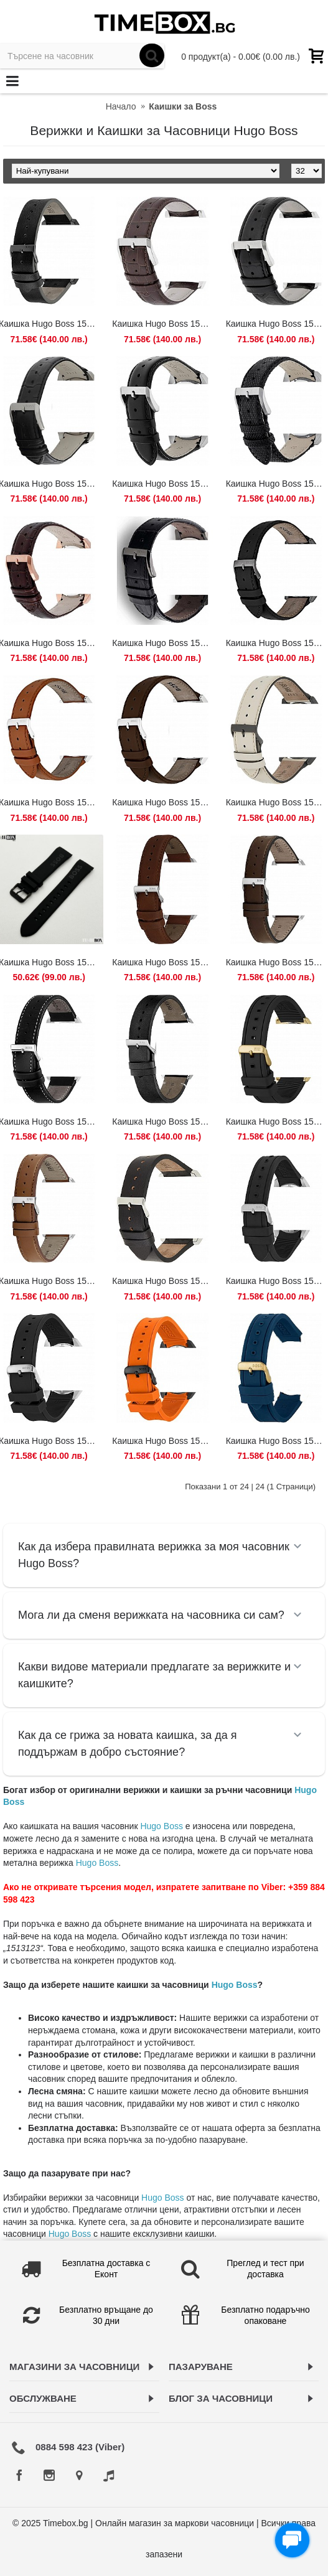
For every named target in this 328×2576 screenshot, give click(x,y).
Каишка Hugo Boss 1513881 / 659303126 (164, 1281)
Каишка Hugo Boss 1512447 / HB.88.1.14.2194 (164, 324)
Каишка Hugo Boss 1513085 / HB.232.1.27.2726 (164, 484)
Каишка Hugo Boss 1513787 (164, 962)
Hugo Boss (161, 1826)
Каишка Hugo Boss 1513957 (164, 1441)
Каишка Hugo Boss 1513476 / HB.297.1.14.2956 (164, 802)
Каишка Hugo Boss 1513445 (164, 643)
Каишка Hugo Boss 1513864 (164, 1121)
